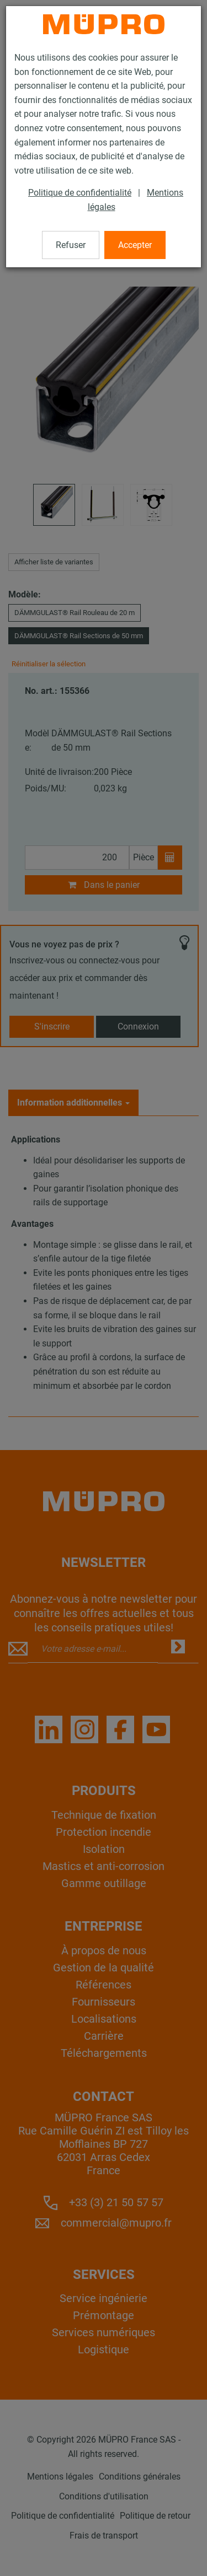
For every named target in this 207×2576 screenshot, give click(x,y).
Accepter (135, 245)
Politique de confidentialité (79, 192)
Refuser (71, 245)
